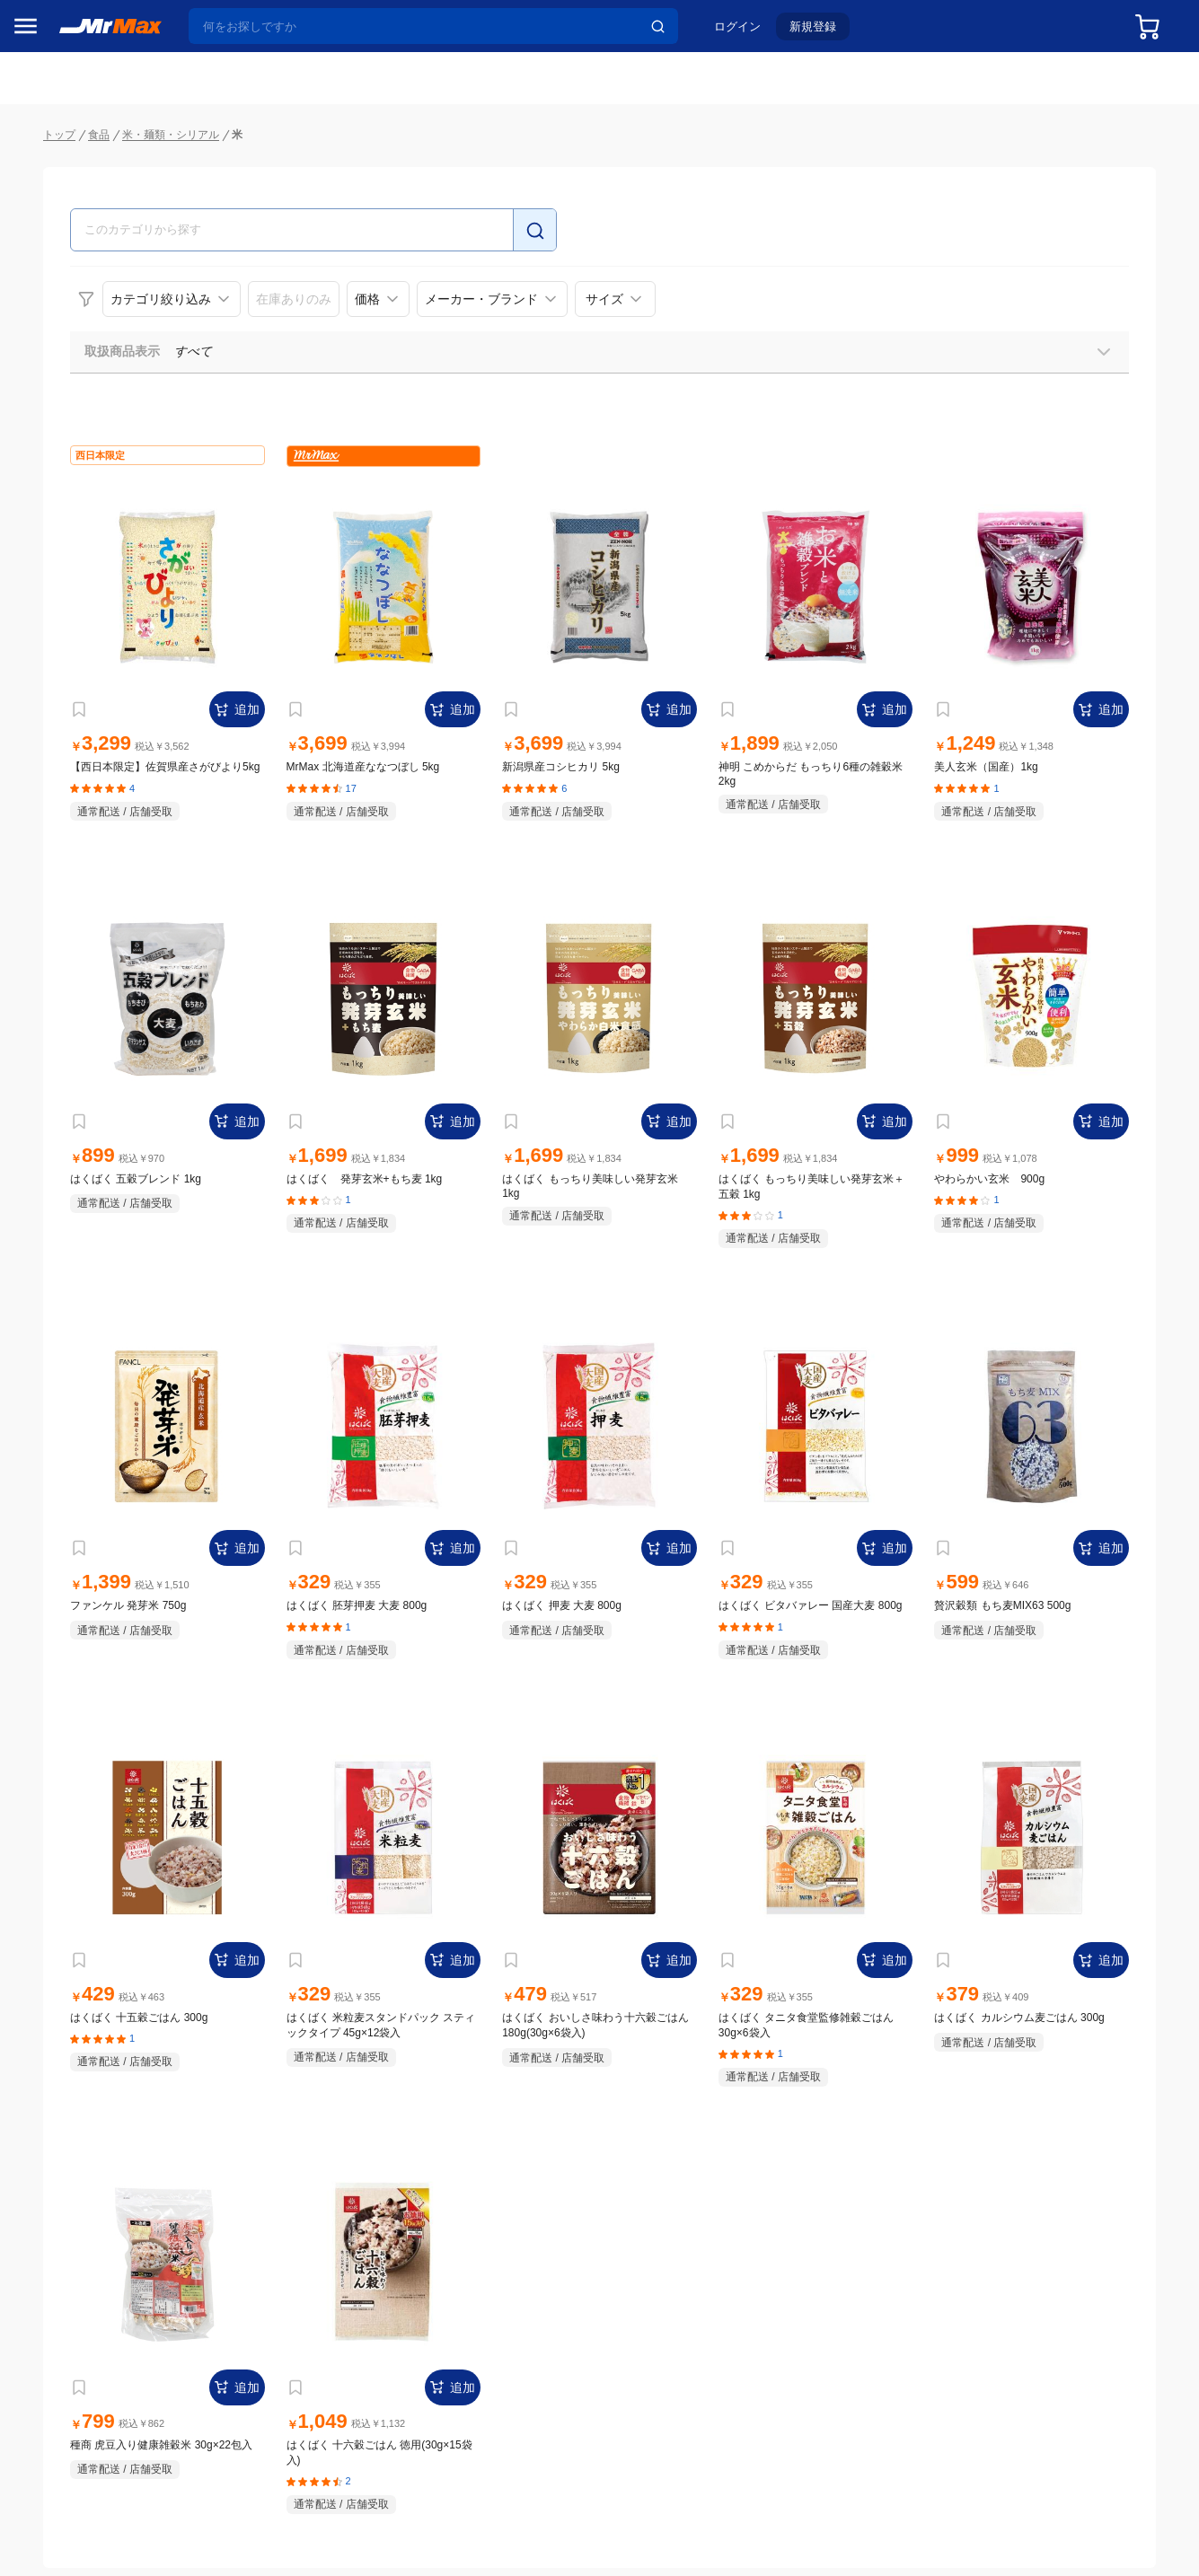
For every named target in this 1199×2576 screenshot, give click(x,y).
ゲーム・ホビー (66, 1326)
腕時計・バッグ (66, 1251)
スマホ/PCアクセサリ (82, 1137)
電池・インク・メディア (91, 1288)
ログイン (751, 33)
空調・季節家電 (66, 987)
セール (40, 96)
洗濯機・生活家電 (72, 1024)
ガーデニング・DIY (76, 1364)
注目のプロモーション (84, 130)
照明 (34, 1100)
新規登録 (827, 33)
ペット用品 (53, 1175)
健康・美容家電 (66, 1062)
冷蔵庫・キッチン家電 (84, 949)
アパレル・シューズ (78, 1213)
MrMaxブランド (66, 164)
